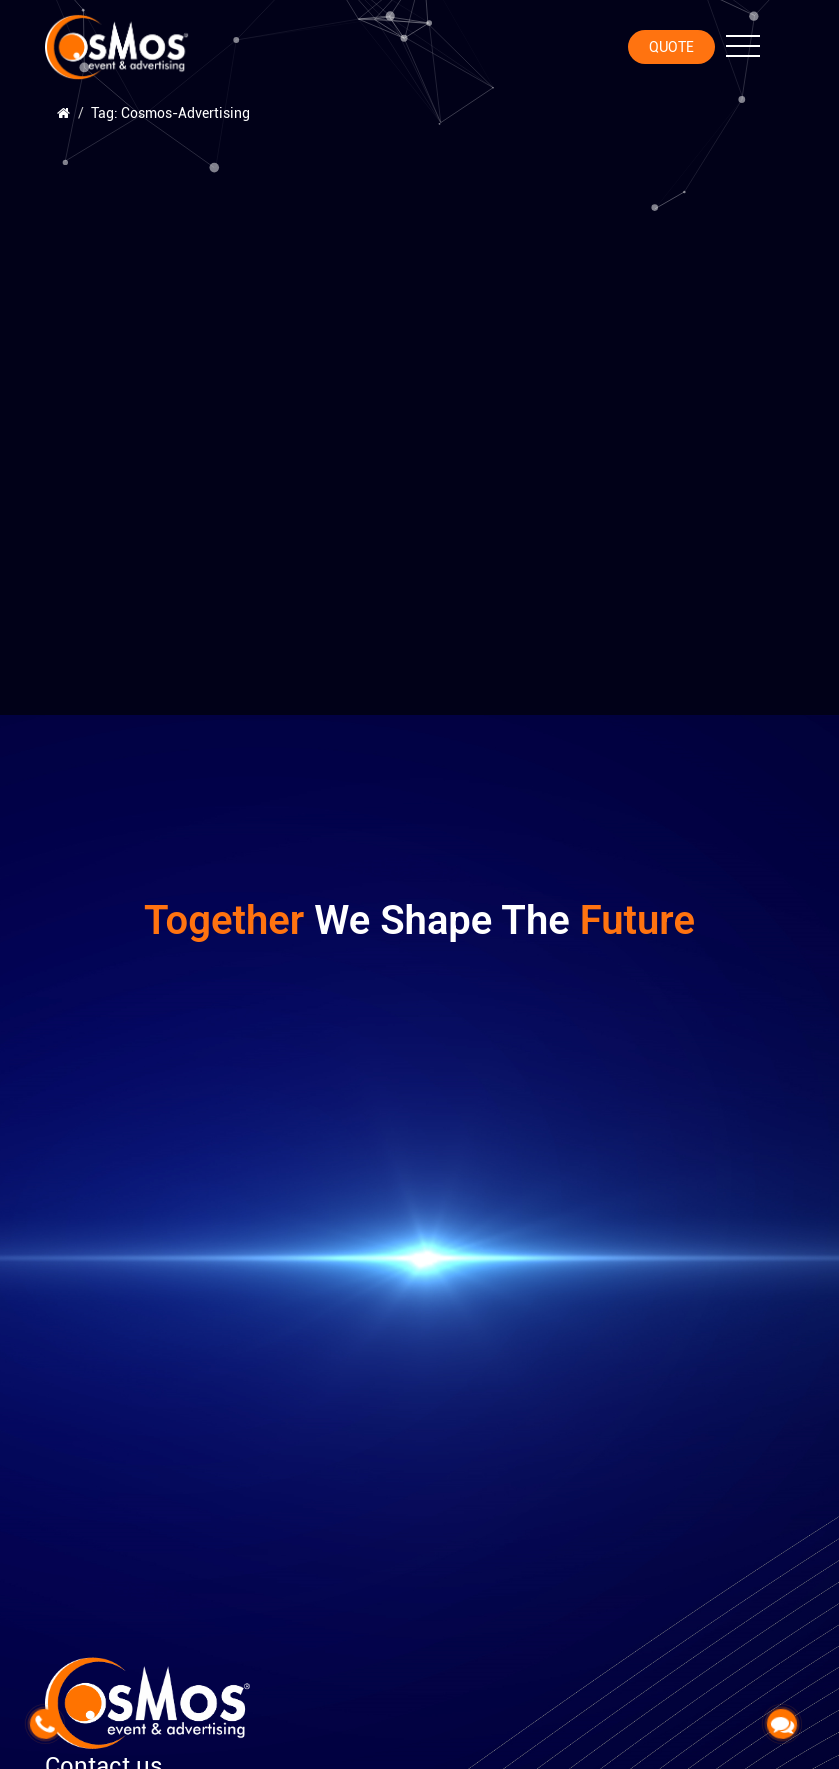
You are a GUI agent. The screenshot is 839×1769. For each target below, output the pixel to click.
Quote (671, 47)
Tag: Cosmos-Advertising (170, 113)
